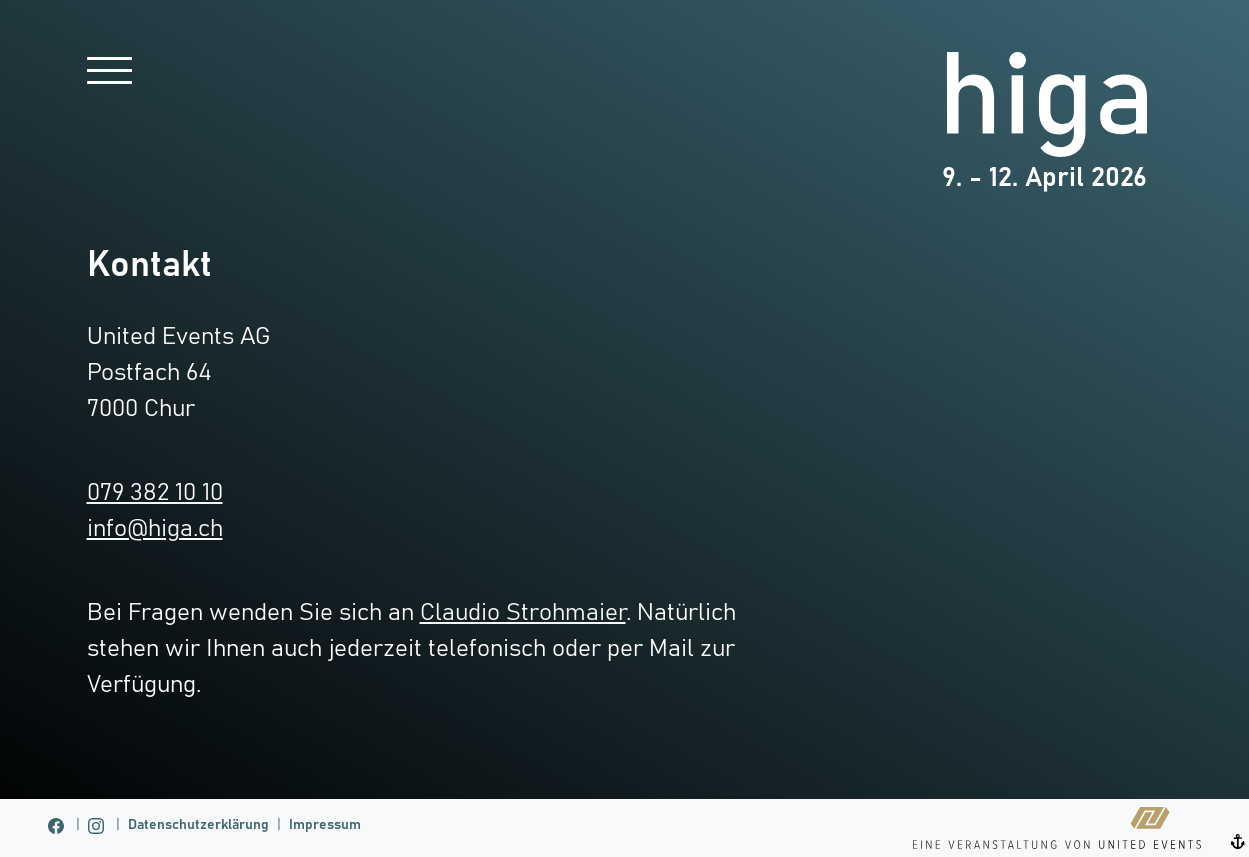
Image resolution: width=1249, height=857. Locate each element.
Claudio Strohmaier (523, 613)
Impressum (325, 825)
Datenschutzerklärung (198, 825)
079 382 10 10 (155, 493)
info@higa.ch (155, 529)
